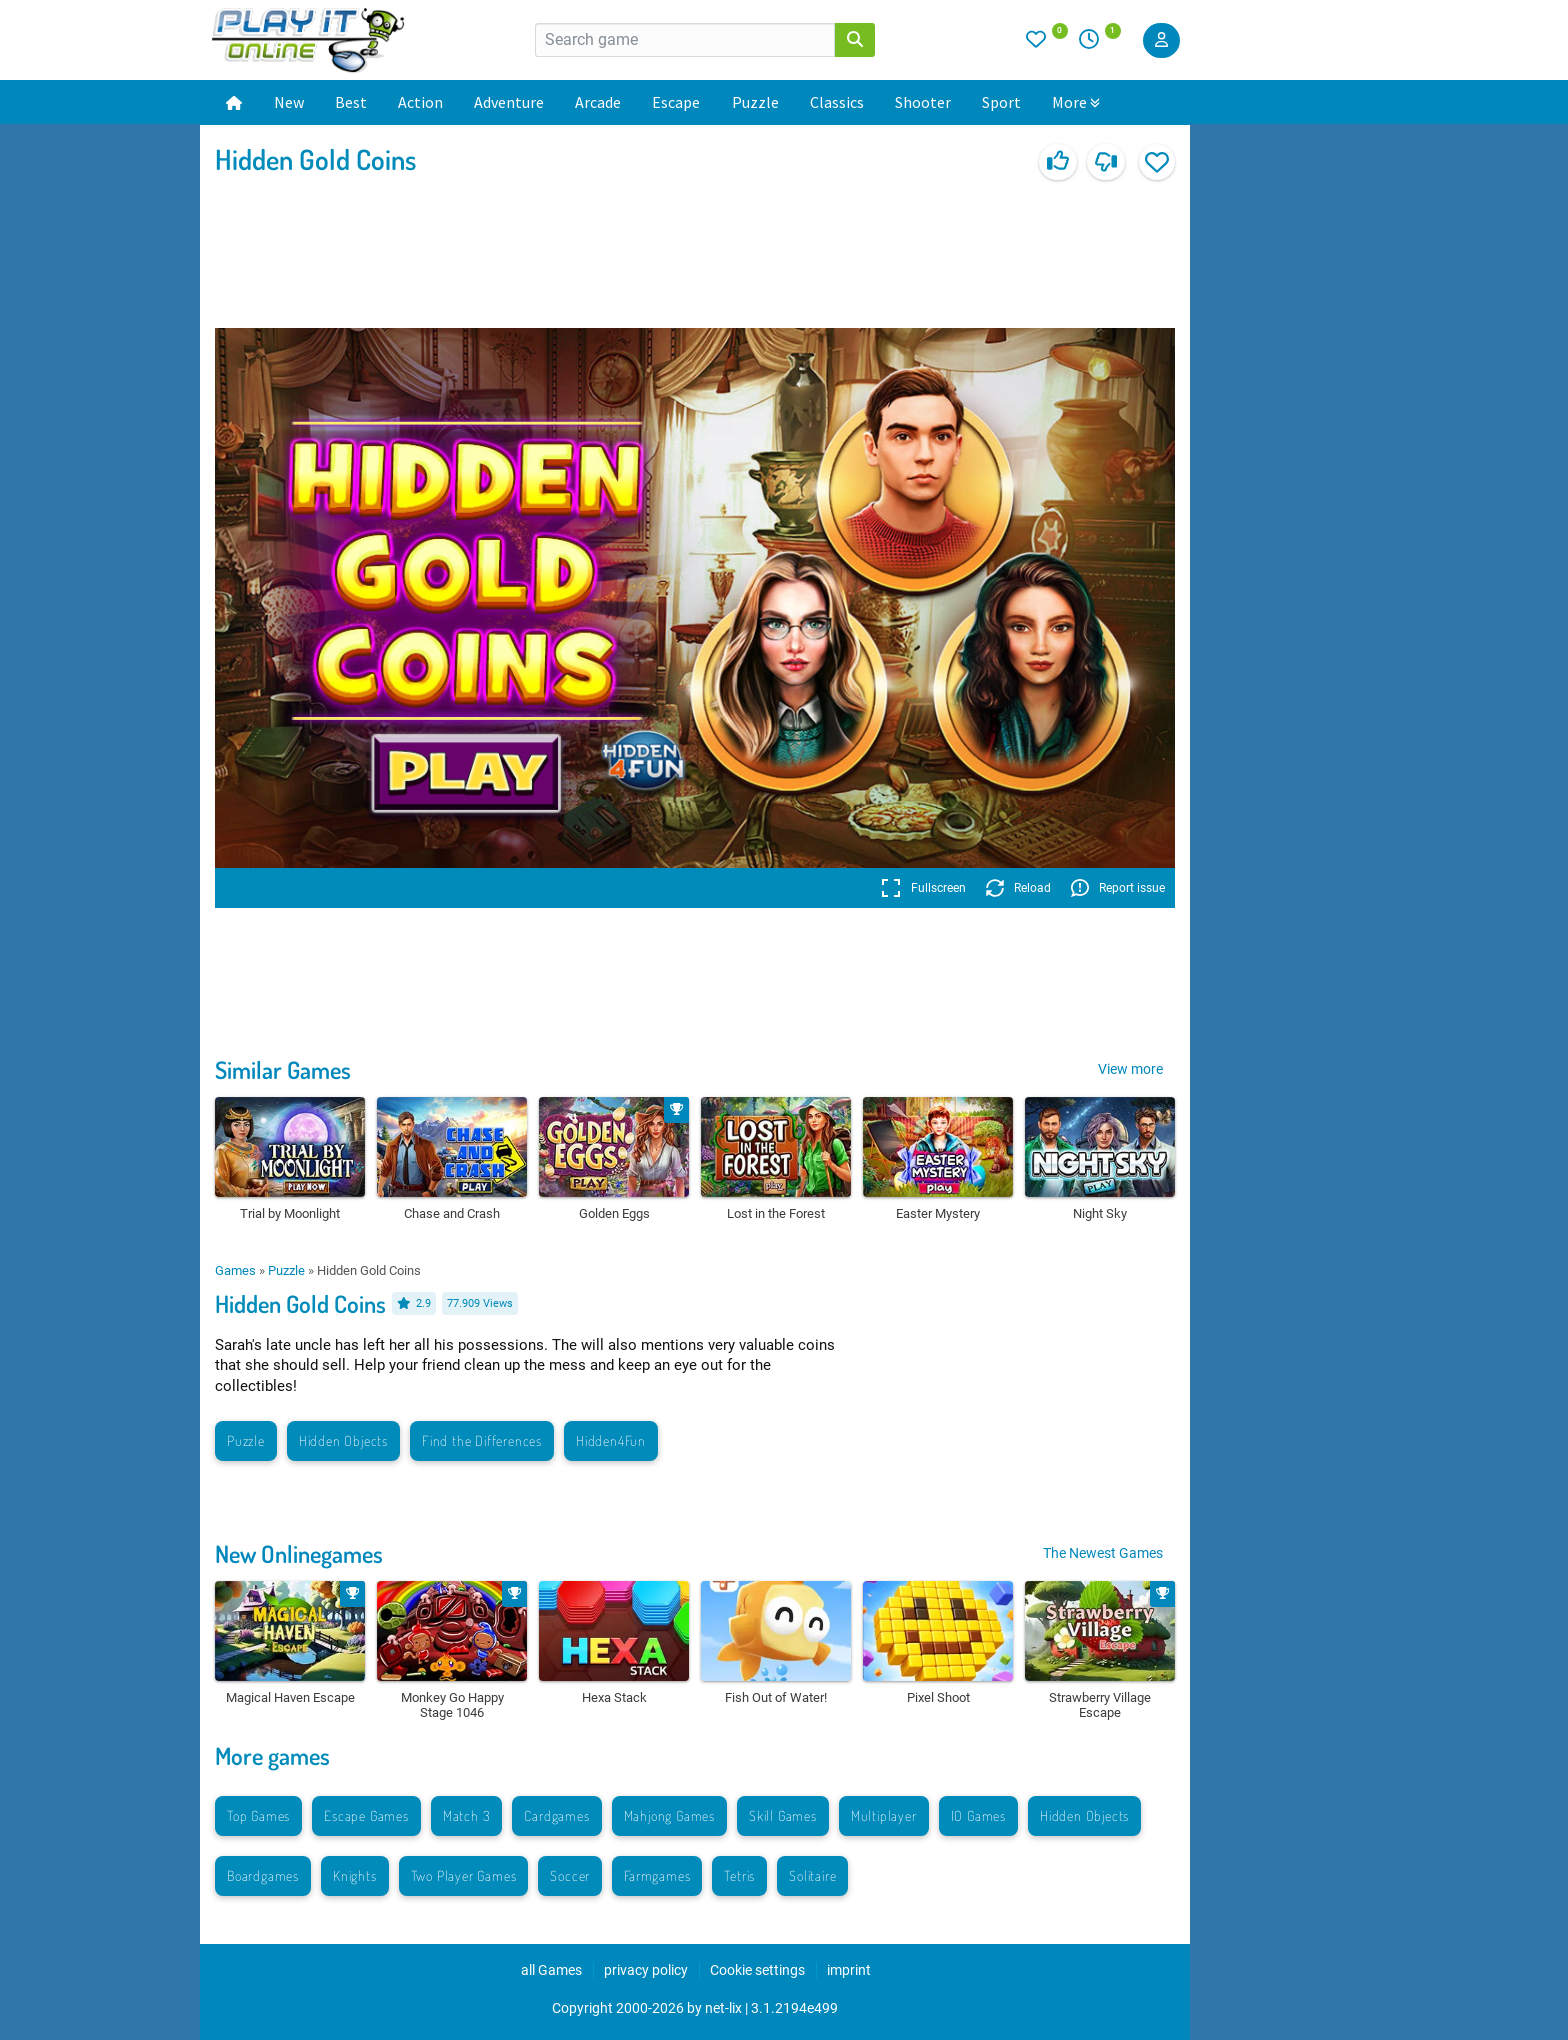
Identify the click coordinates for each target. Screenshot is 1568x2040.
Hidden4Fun (611, 1440)
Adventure (509, 102)
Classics (837, 102)
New (289, 102)
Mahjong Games (669, 1815)
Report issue (1118, 888)
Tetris (739, 1875)
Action (420, 102)
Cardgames (556, 1815)
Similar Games (283, 1069)
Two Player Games (464, 1875)
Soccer (570, 1875)
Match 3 (467, 1815)
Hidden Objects (343, 1440)
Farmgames (657, 1875)
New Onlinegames (299, 1553)
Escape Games (366, 1815)
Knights (355, 1875)
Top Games (258, 1815)
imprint (849, 1970)
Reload (1018, 888)
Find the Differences (482, 1440)
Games (235, 1270)
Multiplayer (884, 1815)
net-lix (723, 2008)
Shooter (923, 102)
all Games (551, 1970)
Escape (676, 102)
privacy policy (646, 1970)
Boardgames (263, 1875)
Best (351, 102)
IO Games (978, 1815)
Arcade (598, 102)
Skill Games (783, 1815)
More (1076, 102)
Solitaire (812, 1875)
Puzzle (755, 102)
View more (1130, 1069)
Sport (1001, 102)
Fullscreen (923, 888)
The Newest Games (1103, 1553)
